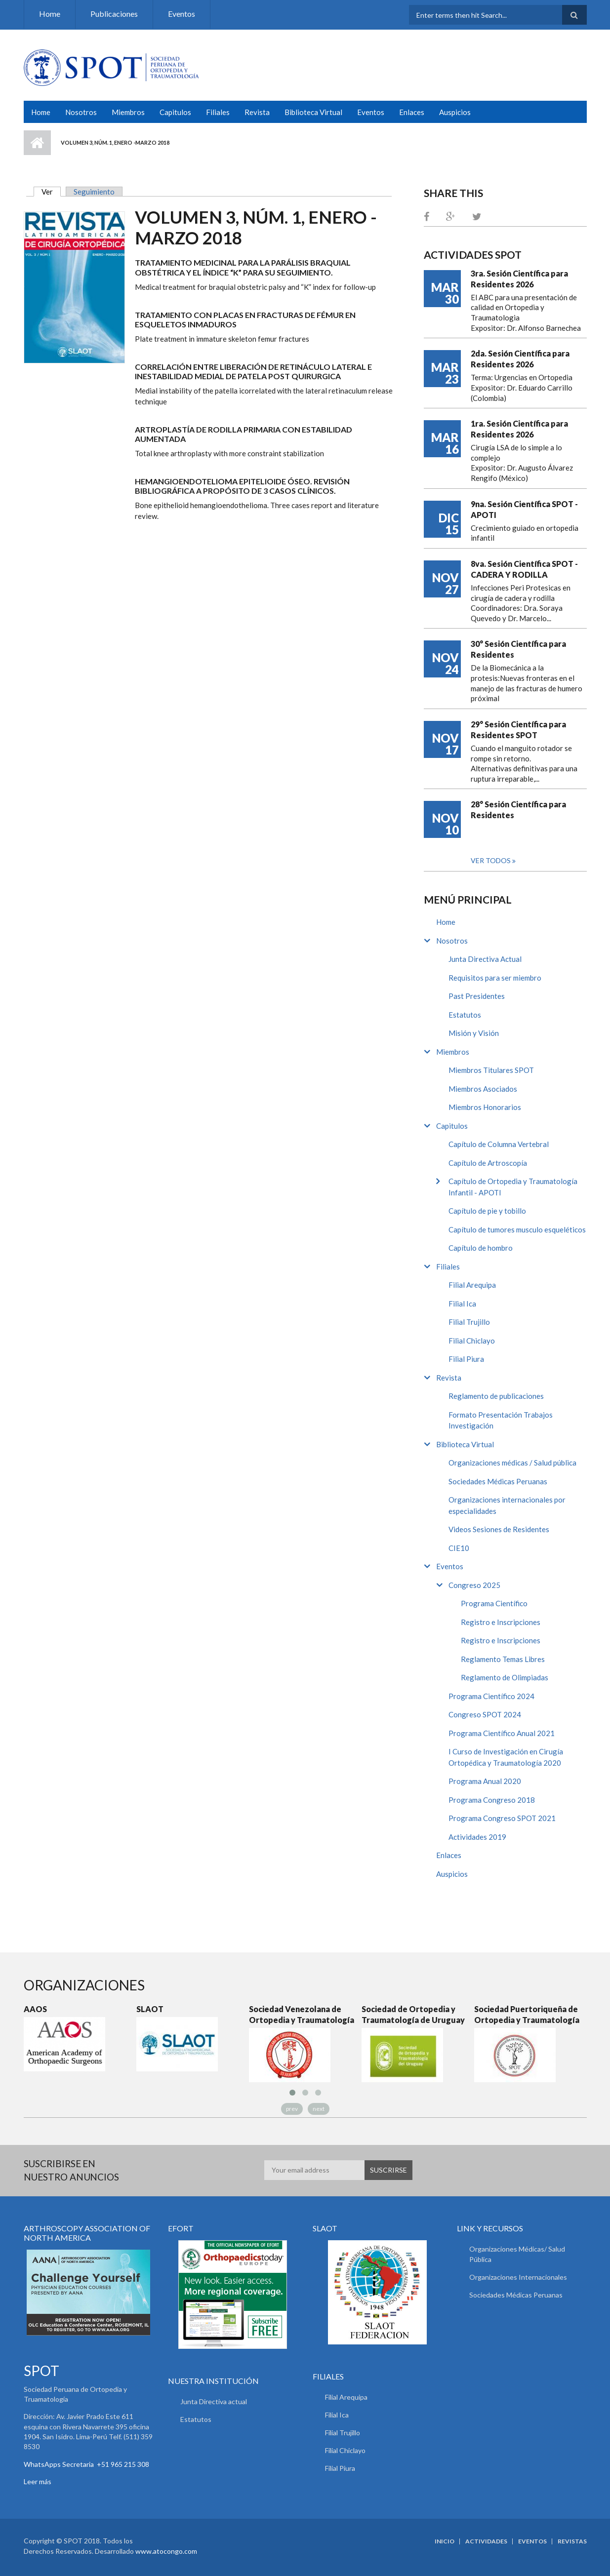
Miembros (128, 112)
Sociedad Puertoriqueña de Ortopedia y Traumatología (526, 2014)
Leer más (37, 2481)
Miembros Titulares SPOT (491, 1070)
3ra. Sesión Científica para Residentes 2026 (519, 279)
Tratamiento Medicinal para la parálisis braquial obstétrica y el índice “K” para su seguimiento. (243, 267)
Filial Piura (466, 1358)
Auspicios (455, 112)
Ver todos (491, 860)
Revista (257, 112)
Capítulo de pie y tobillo (487, 1210)
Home (49, 13)
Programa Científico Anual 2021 (501, 1733)
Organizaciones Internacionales (518, 2277)
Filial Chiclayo (471, 1340)
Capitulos (175, 112)
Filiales (218, 112)
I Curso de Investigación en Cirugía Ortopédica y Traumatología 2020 (505, 1757)
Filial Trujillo (469, 1321)
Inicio (37, 142)
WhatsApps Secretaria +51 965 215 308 (86, 2464)
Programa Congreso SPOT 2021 (502, 1818)
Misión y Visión (473, 1033)
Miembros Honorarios (484, 1107)
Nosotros (81, 112)
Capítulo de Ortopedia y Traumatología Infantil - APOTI (512, 1187)
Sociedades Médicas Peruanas (497, 1481)
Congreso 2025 (474, 1585)
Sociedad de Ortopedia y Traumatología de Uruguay (413, 2014)
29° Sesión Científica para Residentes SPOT (518, 729)
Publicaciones (114, 13)
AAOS (35, 2009)
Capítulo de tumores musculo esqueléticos (517, 1229)
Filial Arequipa (472, 1284)
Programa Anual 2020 (484, 1781)
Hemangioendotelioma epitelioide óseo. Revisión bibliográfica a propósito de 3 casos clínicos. (242, 485)
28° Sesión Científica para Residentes (518, 809)
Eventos (181, 13)
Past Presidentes (476, 995)
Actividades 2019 (477, 1836)
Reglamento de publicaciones (496, 1395)
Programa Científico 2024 (491, 1696)
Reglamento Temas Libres (503, 1659)
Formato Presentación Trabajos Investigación (500, 1420)
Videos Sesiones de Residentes (498, 1529)
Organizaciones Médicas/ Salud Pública (517, 2254)
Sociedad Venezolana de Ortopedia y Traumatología (301, 2014)
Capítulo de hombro (480, 1247)
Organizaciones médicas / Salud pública (512, 1462)
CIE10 (458, 1548)
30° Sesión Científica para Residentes (518, 649)
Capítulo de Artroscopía (487, 1162)
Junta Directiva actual (213, 2401)
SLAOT (149, 2009)
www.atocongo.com (166, 2551)
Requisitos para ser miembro (494, 977)
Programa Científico (494, 1603)
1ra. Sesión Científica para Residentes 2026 (519, 429)
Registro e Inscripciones (500, 1622)
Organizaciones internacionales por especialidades (507, 1505)
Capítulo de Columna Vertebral (498, 1144)
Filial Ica (462, 1303)
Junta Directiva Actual (485, 958)
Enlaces (411, 112)
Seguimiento (94, 191)
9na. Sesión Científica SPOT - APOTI (524, 509)
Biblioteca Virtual (313, 112)
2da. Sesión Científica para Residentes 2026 (520, 359)
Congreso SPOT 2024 (484, 1714)
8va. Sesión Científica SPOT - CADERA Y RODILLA (524, 569)
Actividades (486, 2541)
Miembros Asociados (482, 1088)
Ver (51, 191)
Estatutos (464, 1014)
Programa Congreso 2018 (491, 1799)
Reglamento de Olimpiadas (504, 1677)
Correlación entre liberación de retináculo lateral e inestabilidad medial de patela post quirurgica (253, 371)
